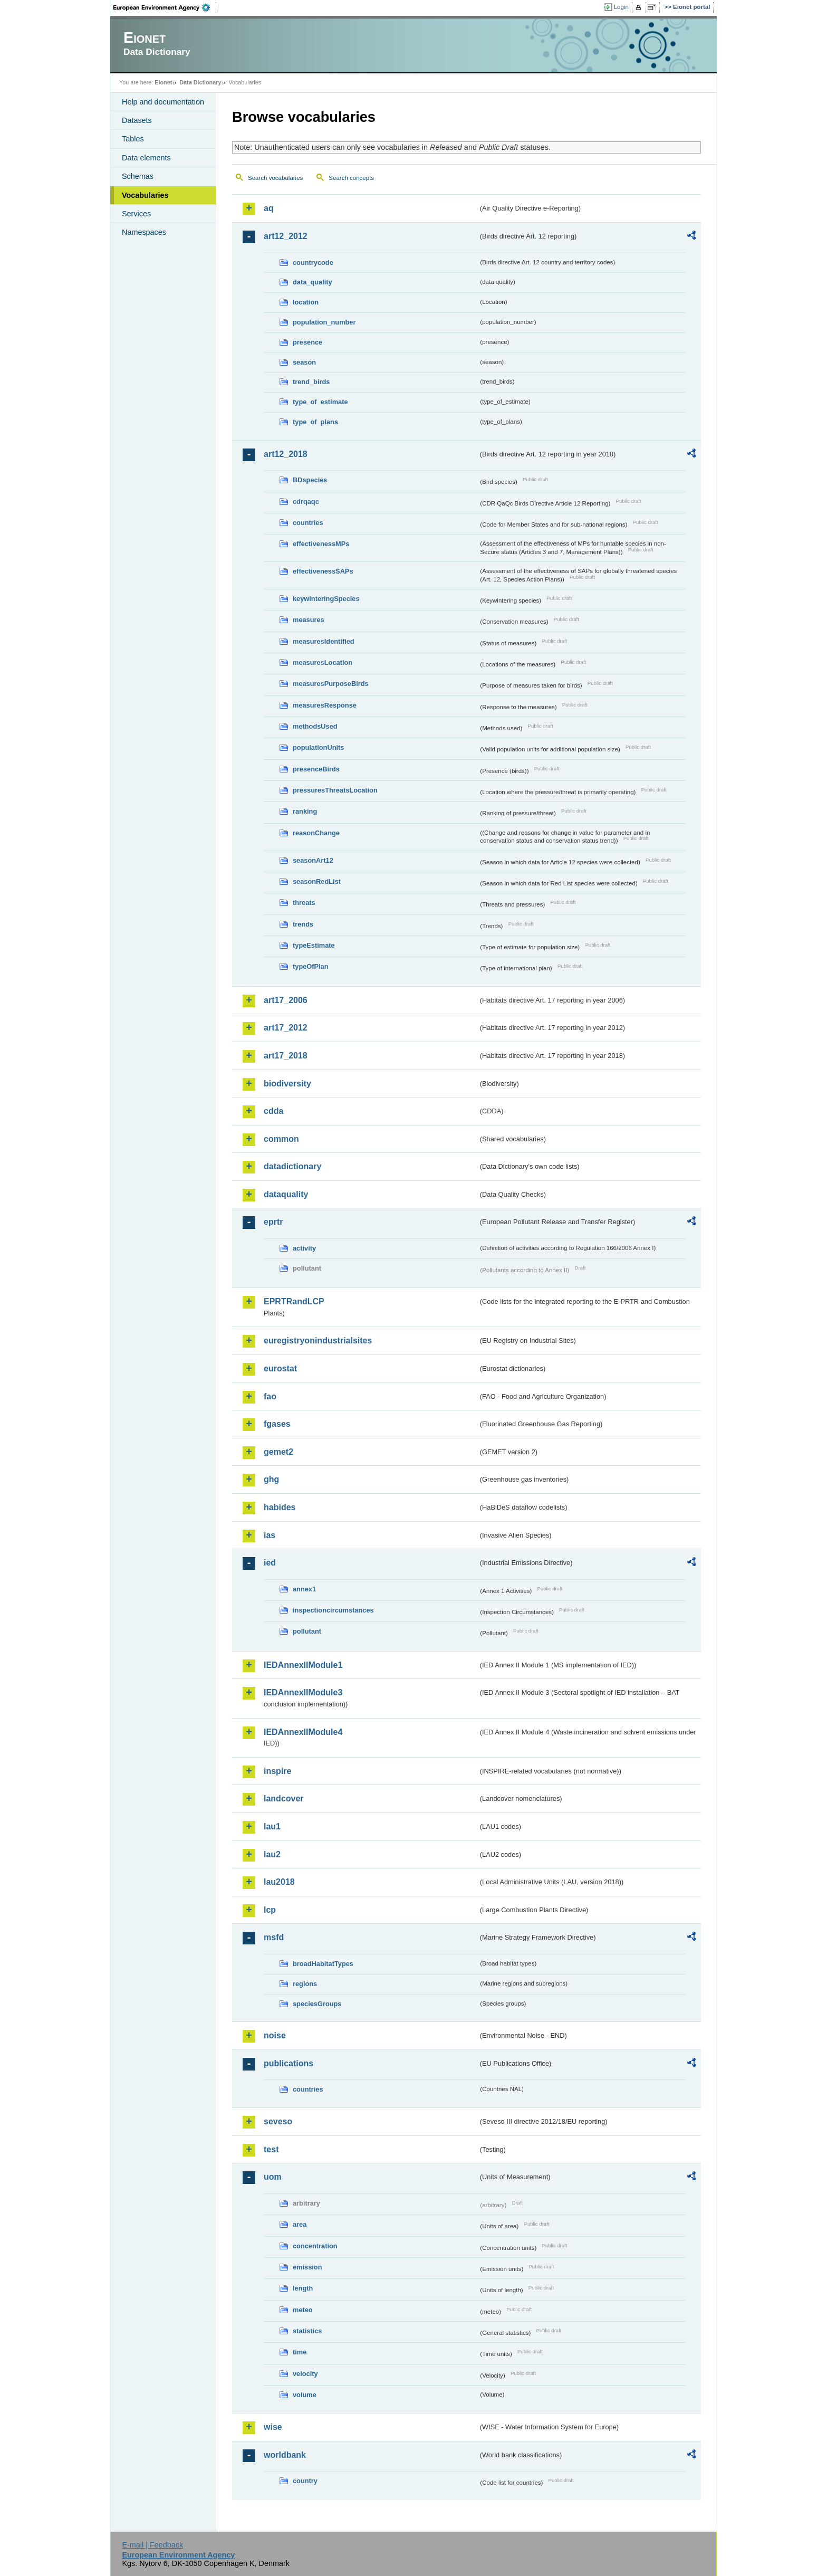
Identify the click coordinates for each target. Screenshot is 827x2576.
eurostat (280, 1368)
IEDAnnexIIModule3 (303, 1692)
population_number (324, 322)
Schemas (137, 176)
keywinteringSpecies (326, 599)
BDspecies (310, 480)
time (299, 2352)
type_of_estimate (320, 402)
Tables (133, 139)
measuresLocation (322, 662)
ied (270, 1562)
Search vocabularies (275, 178)
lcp (270, 1909)
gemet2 (278, 1451)
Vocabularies (145, 195)
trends (303, 924)
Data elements (146, 158)
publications (288, 2063)
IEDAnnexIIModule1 (303, 1665)
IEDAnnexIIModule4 (303, 1732)
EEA (165, 7)
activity (304, 1248)
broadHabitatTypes (323, 1964)
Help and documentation (163, 102)
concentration (315, 2246)
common (281, 1138)
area (299, 2224)
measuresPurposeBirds (331, 684)
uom (273, 2176)
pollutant (307, 1631)
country (305, 2481)
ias (269, 1535)
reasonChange (316, 833)
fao (270, 1396)
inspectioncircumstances (333, 1610)
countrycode (313, 262)
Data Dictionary (200, 82)
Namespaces (144, 232)
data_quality (312, 282)
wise (273, 2426)
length (303, 2288)
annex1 (304, 1589)
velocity (305, 2374)
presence (307, 342)
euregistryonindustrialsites (318, 1340)
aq (269, 208)
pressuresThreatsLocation (335, 790)
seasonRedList (317, 881)
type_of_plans (315, 422)
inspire (277, 1771)
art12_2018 (285, 454)
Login (621, 7)
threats (304, 903)
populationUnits (318, 747)
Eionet (163, 82)
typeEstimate (314, 945)
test (271, 2149)
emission (307, 2267)
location (306, 302)
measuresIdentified (323, 641)
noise (275, 2035)
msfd (274, 1937)
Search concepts (351, 178)
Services (136, 213)
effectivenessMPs (321, 544)
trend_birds (311, 382)
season (304, 362)
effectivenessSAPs (323, 571)
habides (279, 1507)
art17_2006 (285, 1000)
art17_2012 (285, 1027)
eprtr (273, 1221)
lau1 (272, 1826)
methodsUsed (315, 726)
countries (308, 523)
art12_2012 (285, 236)
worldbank (285, 2454)
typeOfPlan (311, 966)
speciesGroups (317, 2004)
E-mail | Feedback (152, 2545)
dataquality (286, 1194)
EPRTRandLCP (294, 1301)
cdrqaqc (306, 501)
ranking (305, 811)
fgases (277, 1423)
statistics (307, 2331)
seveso (278, 2121)
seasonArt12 (313, 860)
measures (308, 620)
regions (305, 1984)
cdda (273, 1110)
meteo (303, 2310)
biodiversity (287, 1083)
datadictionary (292, 1166)
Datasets (137, 120)
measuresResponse (325, 705)
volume (304, 2395)
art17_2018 (285, 1055)
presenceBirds (316, 769)
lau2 (272, 1854)
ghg (271, 1479)
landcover (284, 1798)
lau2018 (279, 1881)
